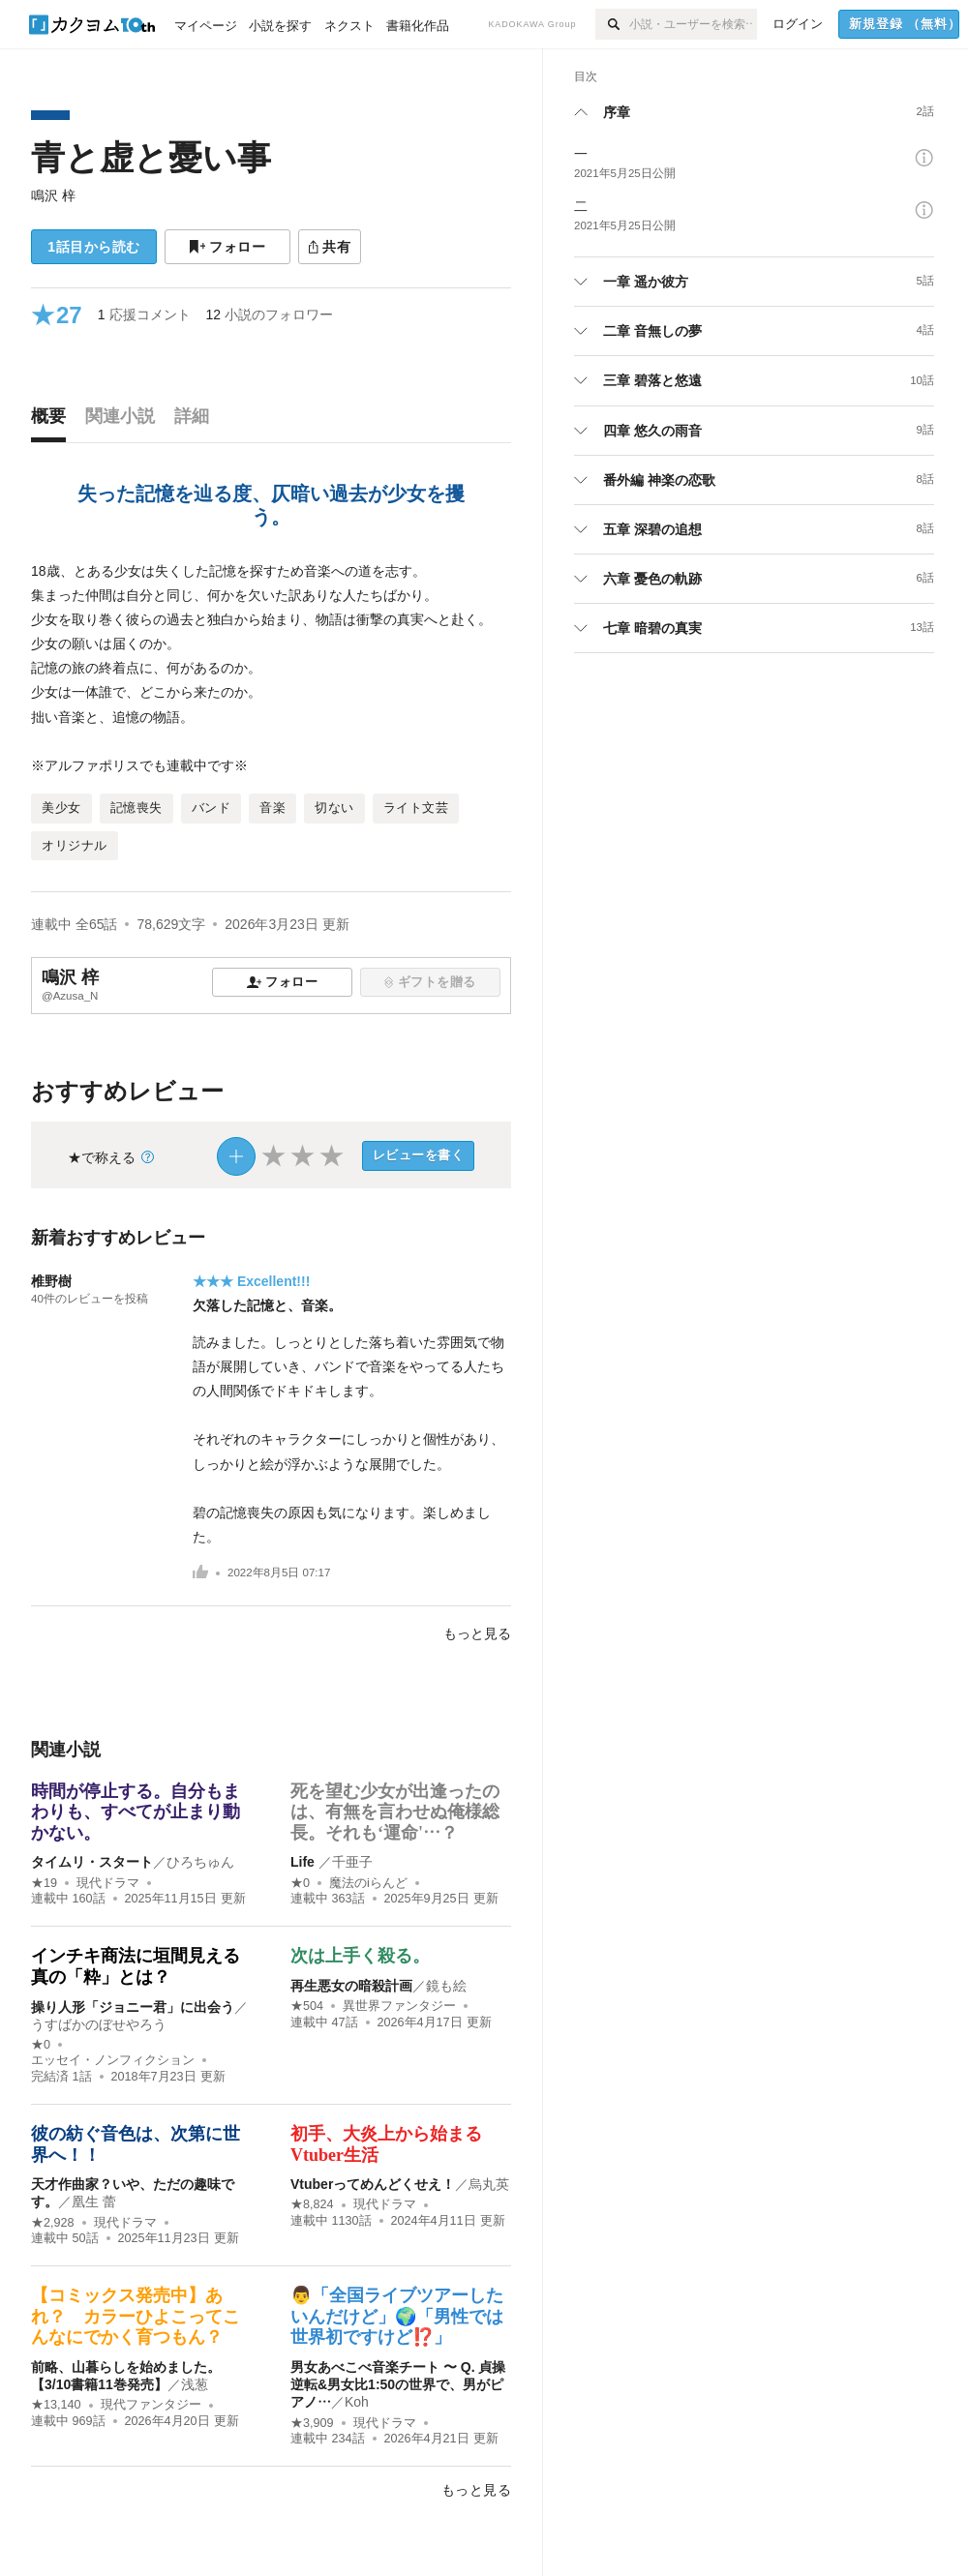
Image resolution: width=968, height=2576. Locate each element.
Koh (357, 2402)
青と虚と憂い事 (151, 157)
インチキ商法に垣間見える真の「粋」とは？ (135, 1966)
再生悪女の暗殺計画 (351, 1985)
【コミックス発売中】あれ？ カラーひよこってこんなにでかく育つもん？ (135, 2316)
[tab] (53, 421)
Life (304, 1862)
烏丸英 (489, 2184)
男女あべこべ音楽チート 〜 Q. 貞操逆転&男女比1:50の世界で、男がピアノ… (397, 2384)
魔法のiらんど (368, 1883)
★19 (44, 1883)
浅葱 (194, 2384)
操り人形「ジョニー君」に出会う (132, 2007)
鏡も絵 (446, 1985)
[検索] (612, 24)
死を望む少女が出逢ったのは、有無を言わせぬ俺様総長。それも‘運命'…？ (394, 1812)
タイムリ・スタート (92, 1862)
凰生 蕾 (94, 2201)
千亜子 (352, 1862)
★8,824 (312, 2204)
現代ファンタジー (151, 2404)
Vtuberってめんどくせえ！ (372, 2184)
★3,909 (312, 2423)
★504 (306, 2006)
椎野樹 (51, 1281)
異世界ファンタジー (399, 2006)
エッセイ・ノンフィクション (113, 2060)
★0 (300, 1883)
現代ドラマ (107, 1883)
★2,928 (53, 2223)
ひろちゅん (200, 1862)
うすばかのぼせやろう (98, 2024)
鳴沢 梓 (53, 195)
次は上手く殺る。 (360, 1955)
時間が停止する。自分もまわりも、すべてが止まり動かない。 (135, 1812)
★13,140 (56, 2404)
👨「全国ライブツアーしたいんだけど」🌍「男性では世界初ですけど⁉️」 (396, 2316)
